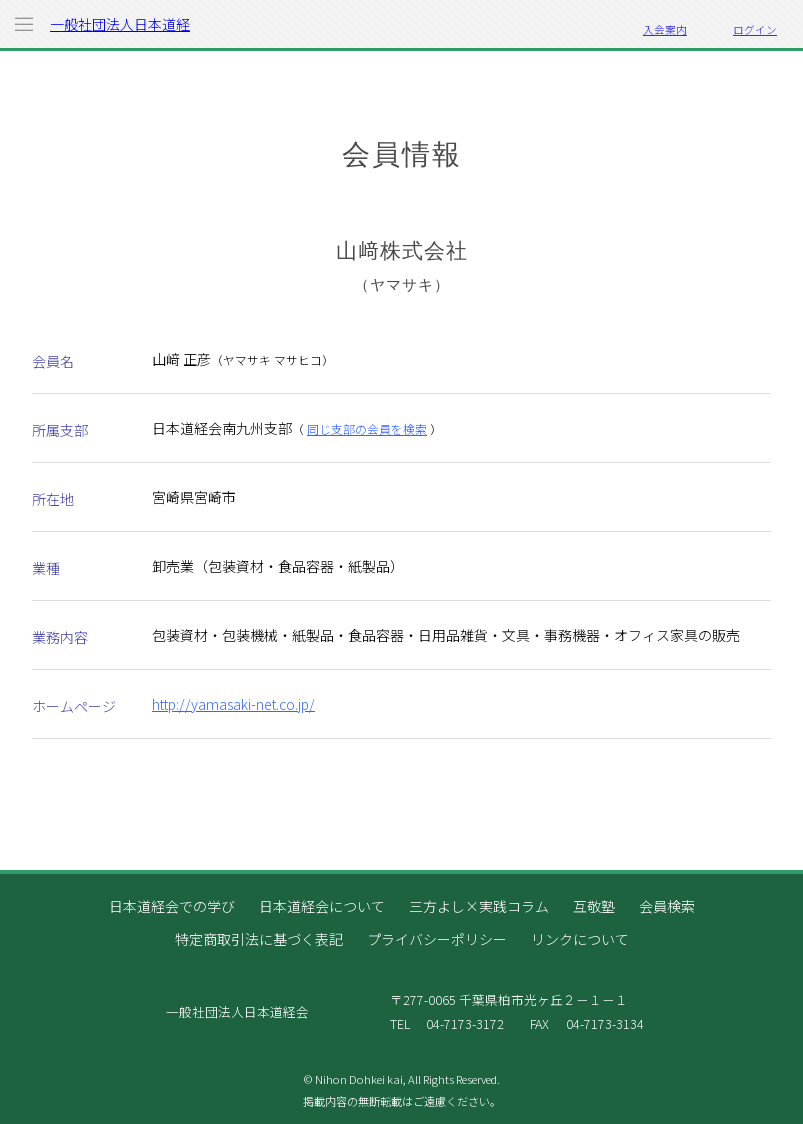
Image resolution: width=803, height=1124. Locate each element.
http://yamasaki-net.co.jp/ (233, 704)
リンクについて (580, 939)
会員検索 (667, 906)
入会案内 (665, 29)
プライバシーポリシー (437, 939)
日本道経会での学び (172, 906)
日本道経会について (322, 906)
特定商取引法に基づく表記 (259, 939)
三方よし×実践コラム (479, 906)
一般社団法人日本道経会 (120, 31)
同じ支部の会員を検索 (367, 428)
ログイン (755, 29)
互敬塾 (594, 906)
